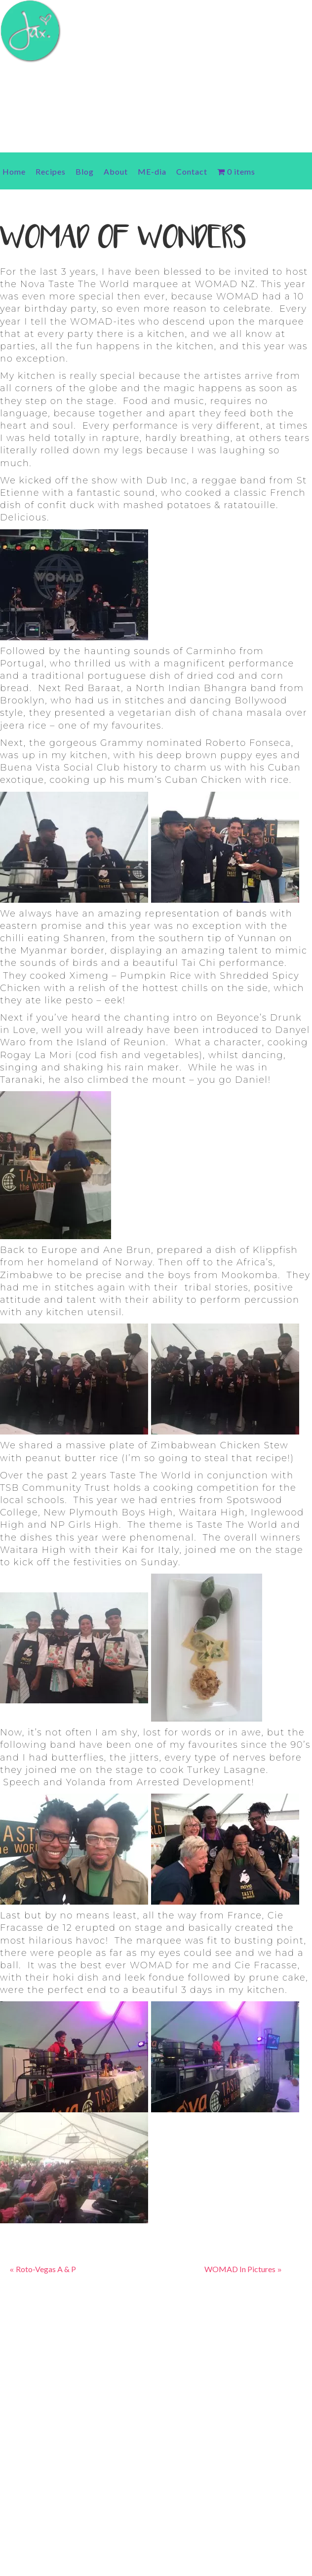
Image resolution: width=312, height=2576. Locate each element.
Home (14, 171)
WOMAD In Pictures (239, 2269)
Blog (85, 171)
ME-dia (152, 171)
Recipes (51, 171)
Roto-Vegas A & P (46, 2269)
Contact (191, 171)
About (116, 171)
